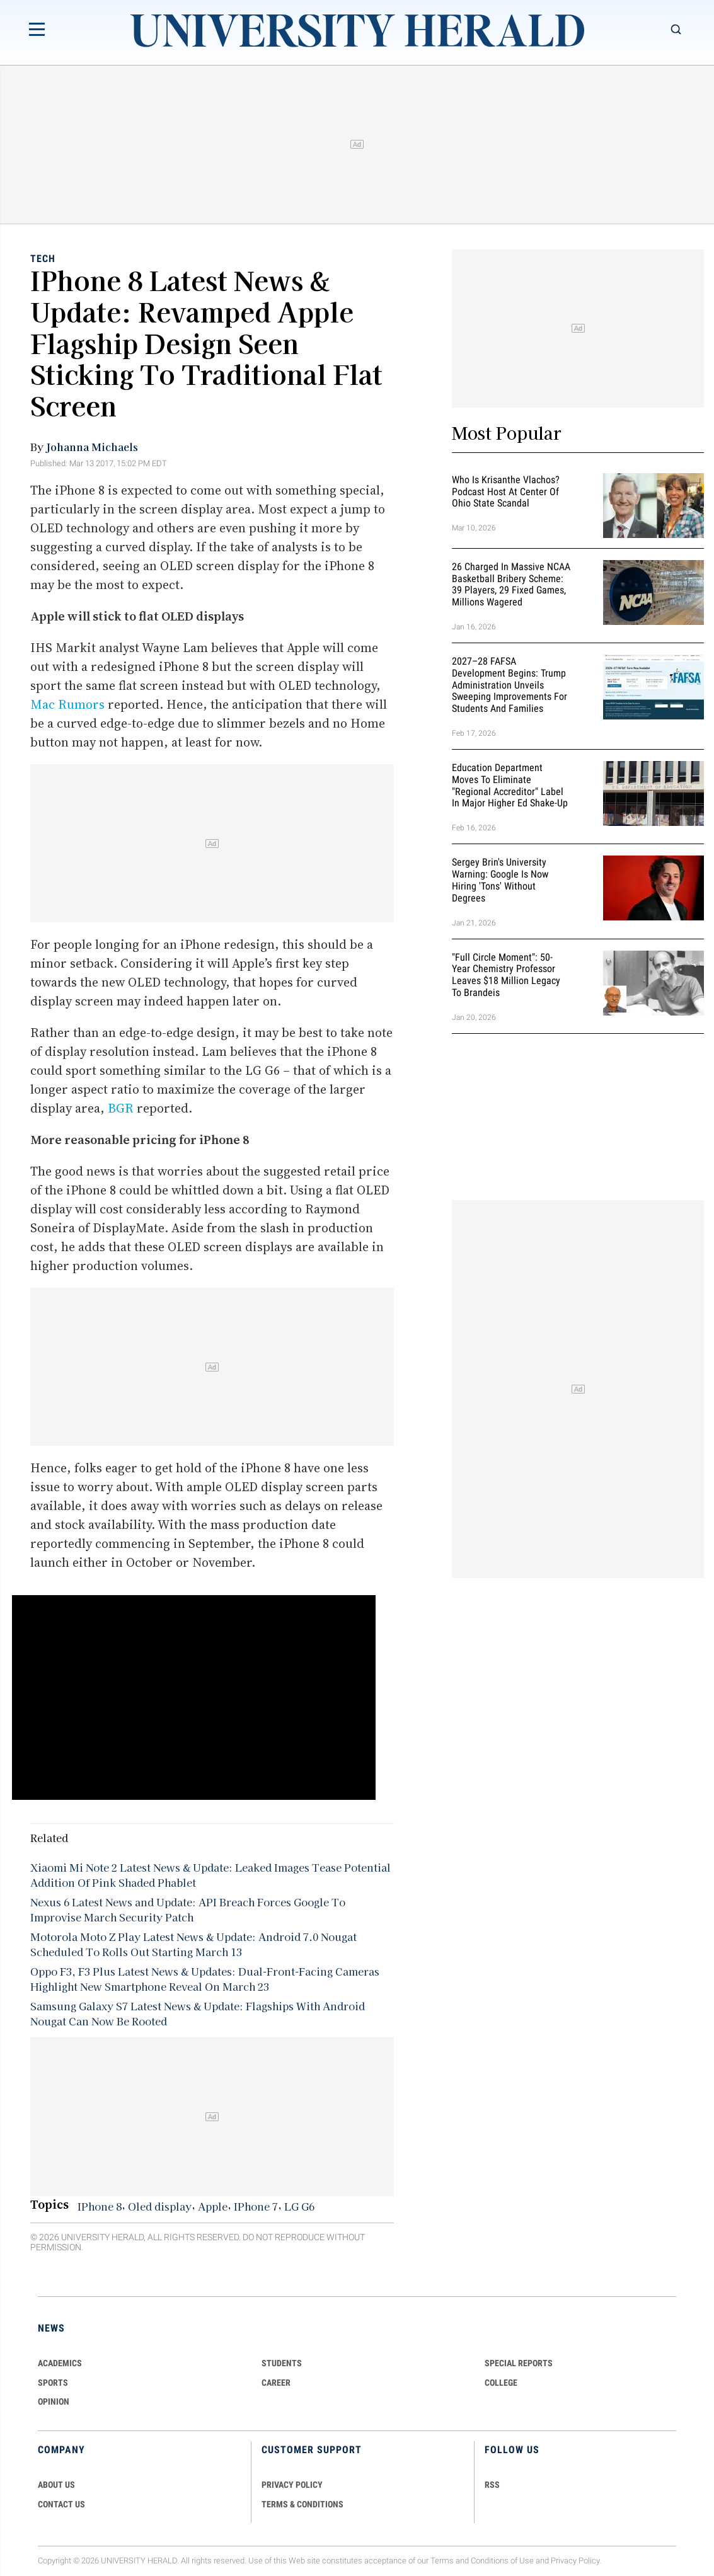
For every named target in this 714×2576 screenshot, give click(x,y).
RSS (492, 2485)
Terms (442, 2560)
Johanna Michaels (92, 446)
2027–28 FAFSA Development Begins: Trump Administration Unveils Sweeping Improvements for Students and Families (509, 684)
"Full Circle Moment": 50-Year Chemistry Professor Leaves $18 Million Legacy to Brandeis (506, 975)
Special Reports (519, 2363)
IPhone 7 (256, 2206)
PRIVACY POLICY (292, 2485)
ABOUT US (56, 2485)
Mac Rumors (67, 704)
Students (282, 2363)
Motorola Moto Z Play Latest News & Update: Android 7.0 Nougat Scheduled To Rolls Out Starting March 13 (193, 1944)
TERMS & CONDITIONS (302, 2504)
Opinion (53, 2401)
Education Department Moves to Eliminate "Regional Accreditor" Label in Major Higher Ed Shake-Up (510, 785)
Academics (60, 2363)
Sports (53, 2383)
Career (276, 2383)
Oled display (160, 2206)
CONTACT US (61, 2504)
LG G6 (299, 2206)
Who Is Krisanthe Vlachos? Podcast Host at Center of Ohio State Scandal (506, 492)
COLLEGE (501, 2383)
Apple (212, 2206)
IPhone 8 (100, 2206)
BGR (121, 1108)
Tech (42, 259)
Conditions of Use (502, 2560)
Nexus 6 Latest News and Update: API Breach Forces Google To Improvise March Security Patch (187, 1909)
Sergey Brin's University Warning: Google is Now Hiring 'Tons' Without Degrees (500, 879)
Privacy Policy (575, 2560)
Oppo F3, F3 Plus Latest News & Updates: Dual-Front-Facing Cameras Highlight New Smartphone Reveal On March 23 (204, 1979)
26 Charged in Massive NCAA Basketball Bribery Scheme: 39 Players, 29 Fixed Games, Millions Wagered (511, 584)
